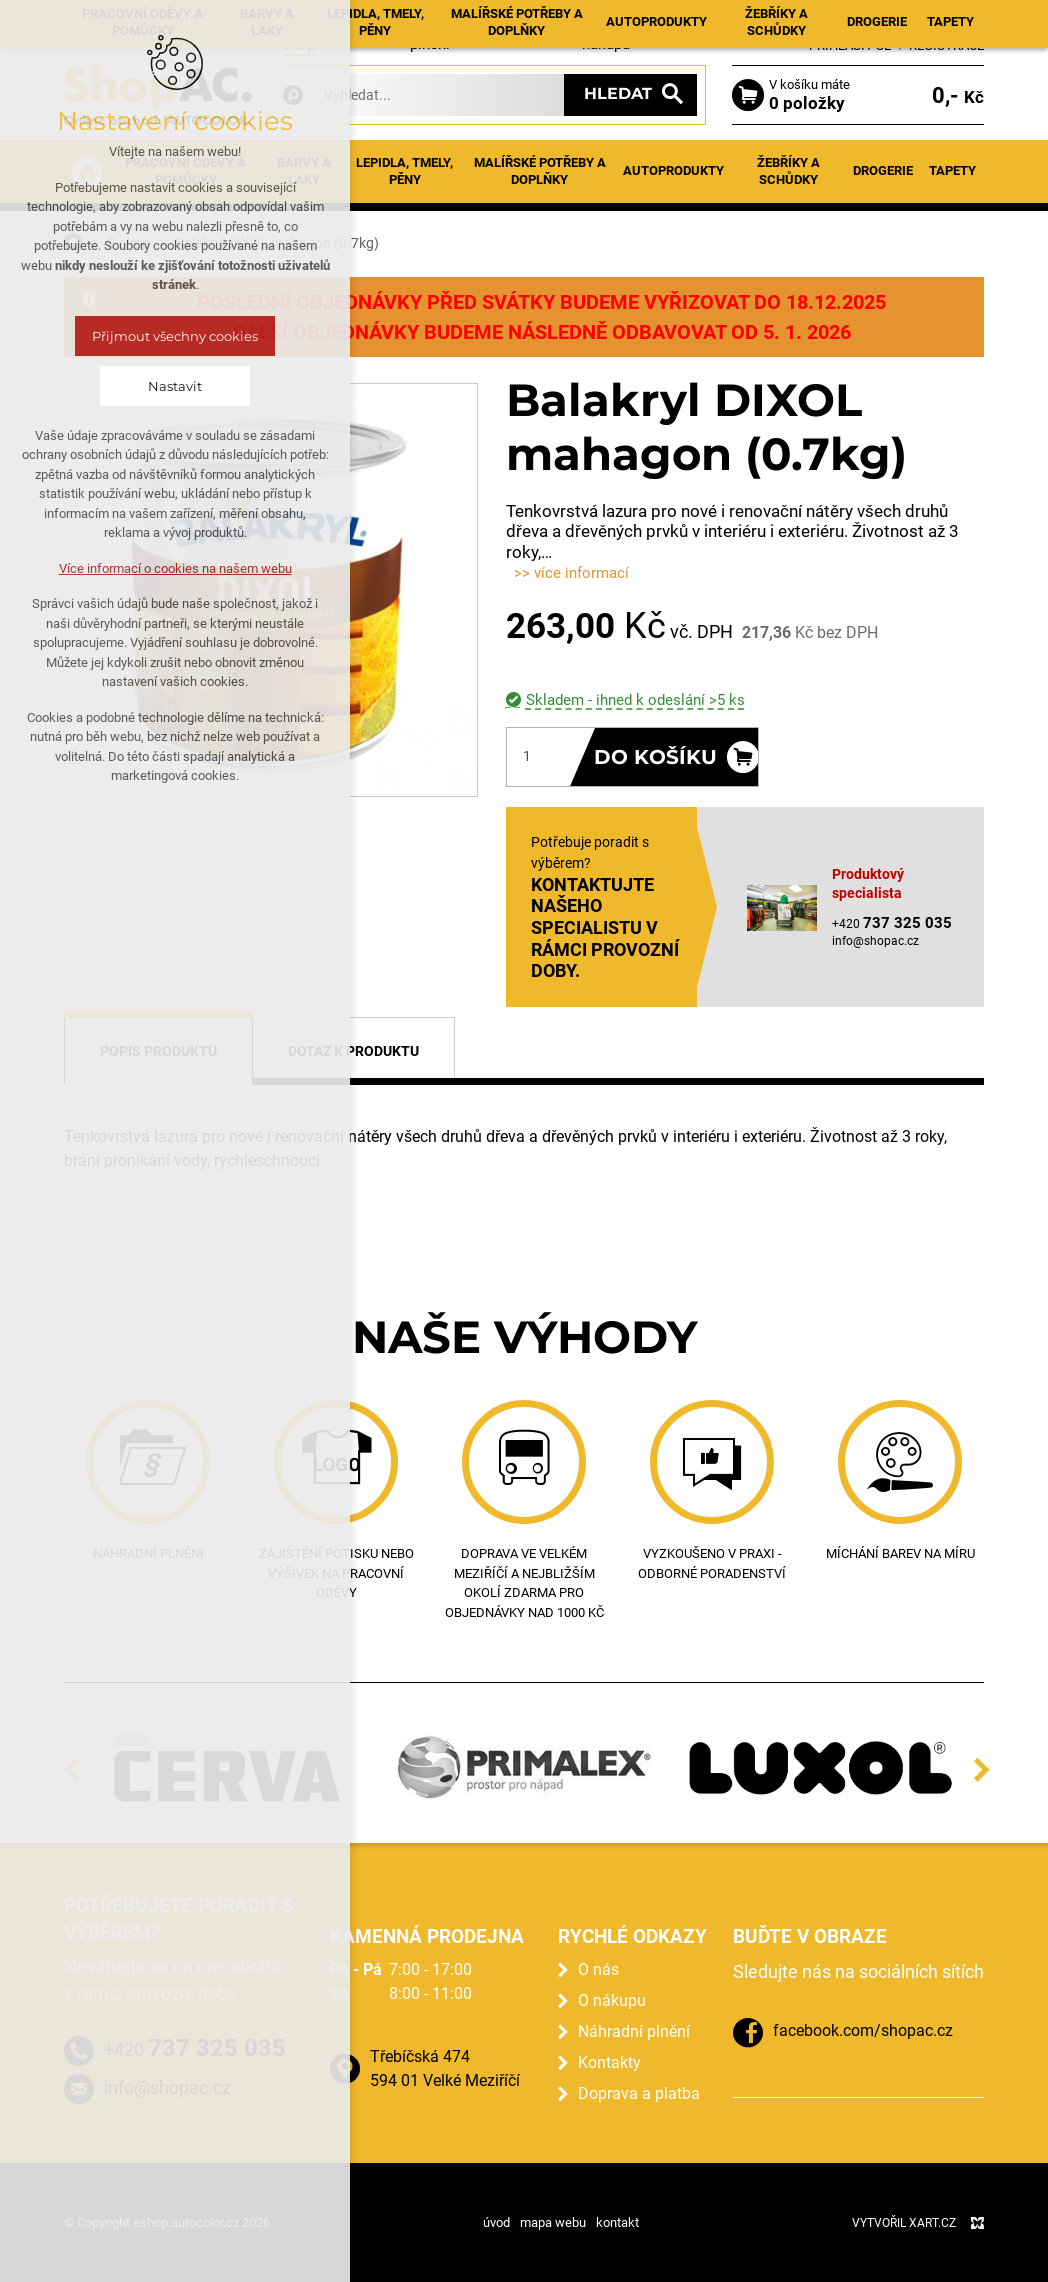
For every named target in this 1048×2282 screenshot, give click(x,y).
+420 (195, 2048)
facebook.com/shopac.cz (863, 2030)
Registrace (946, 45)
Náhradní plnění (634, 2031)
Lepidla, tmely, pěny (404, 171)
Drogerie (883, 170)
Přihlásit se (850, 45)
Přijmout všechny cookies (175, 336)
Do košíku (656, 757)
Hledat (618, 93)
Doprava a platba (639, 2093)
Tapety (952, 170)
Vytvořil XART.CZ (904, 2223)
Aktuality (364, 21)
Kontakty (676, 21)
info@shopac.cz (875, 941)
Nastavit (175, 386)
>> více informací (571, 573)
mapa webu (553, 2222)
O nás (598, 1969)
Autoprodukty (673, 170)
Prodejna (536, 21)
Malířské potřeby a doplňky (540, 171)
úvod (496, 2222)
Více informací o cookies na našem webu (175, 568)
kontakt (617, 2222)
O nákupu (612, 2000)
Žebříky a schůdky (788, 171)
